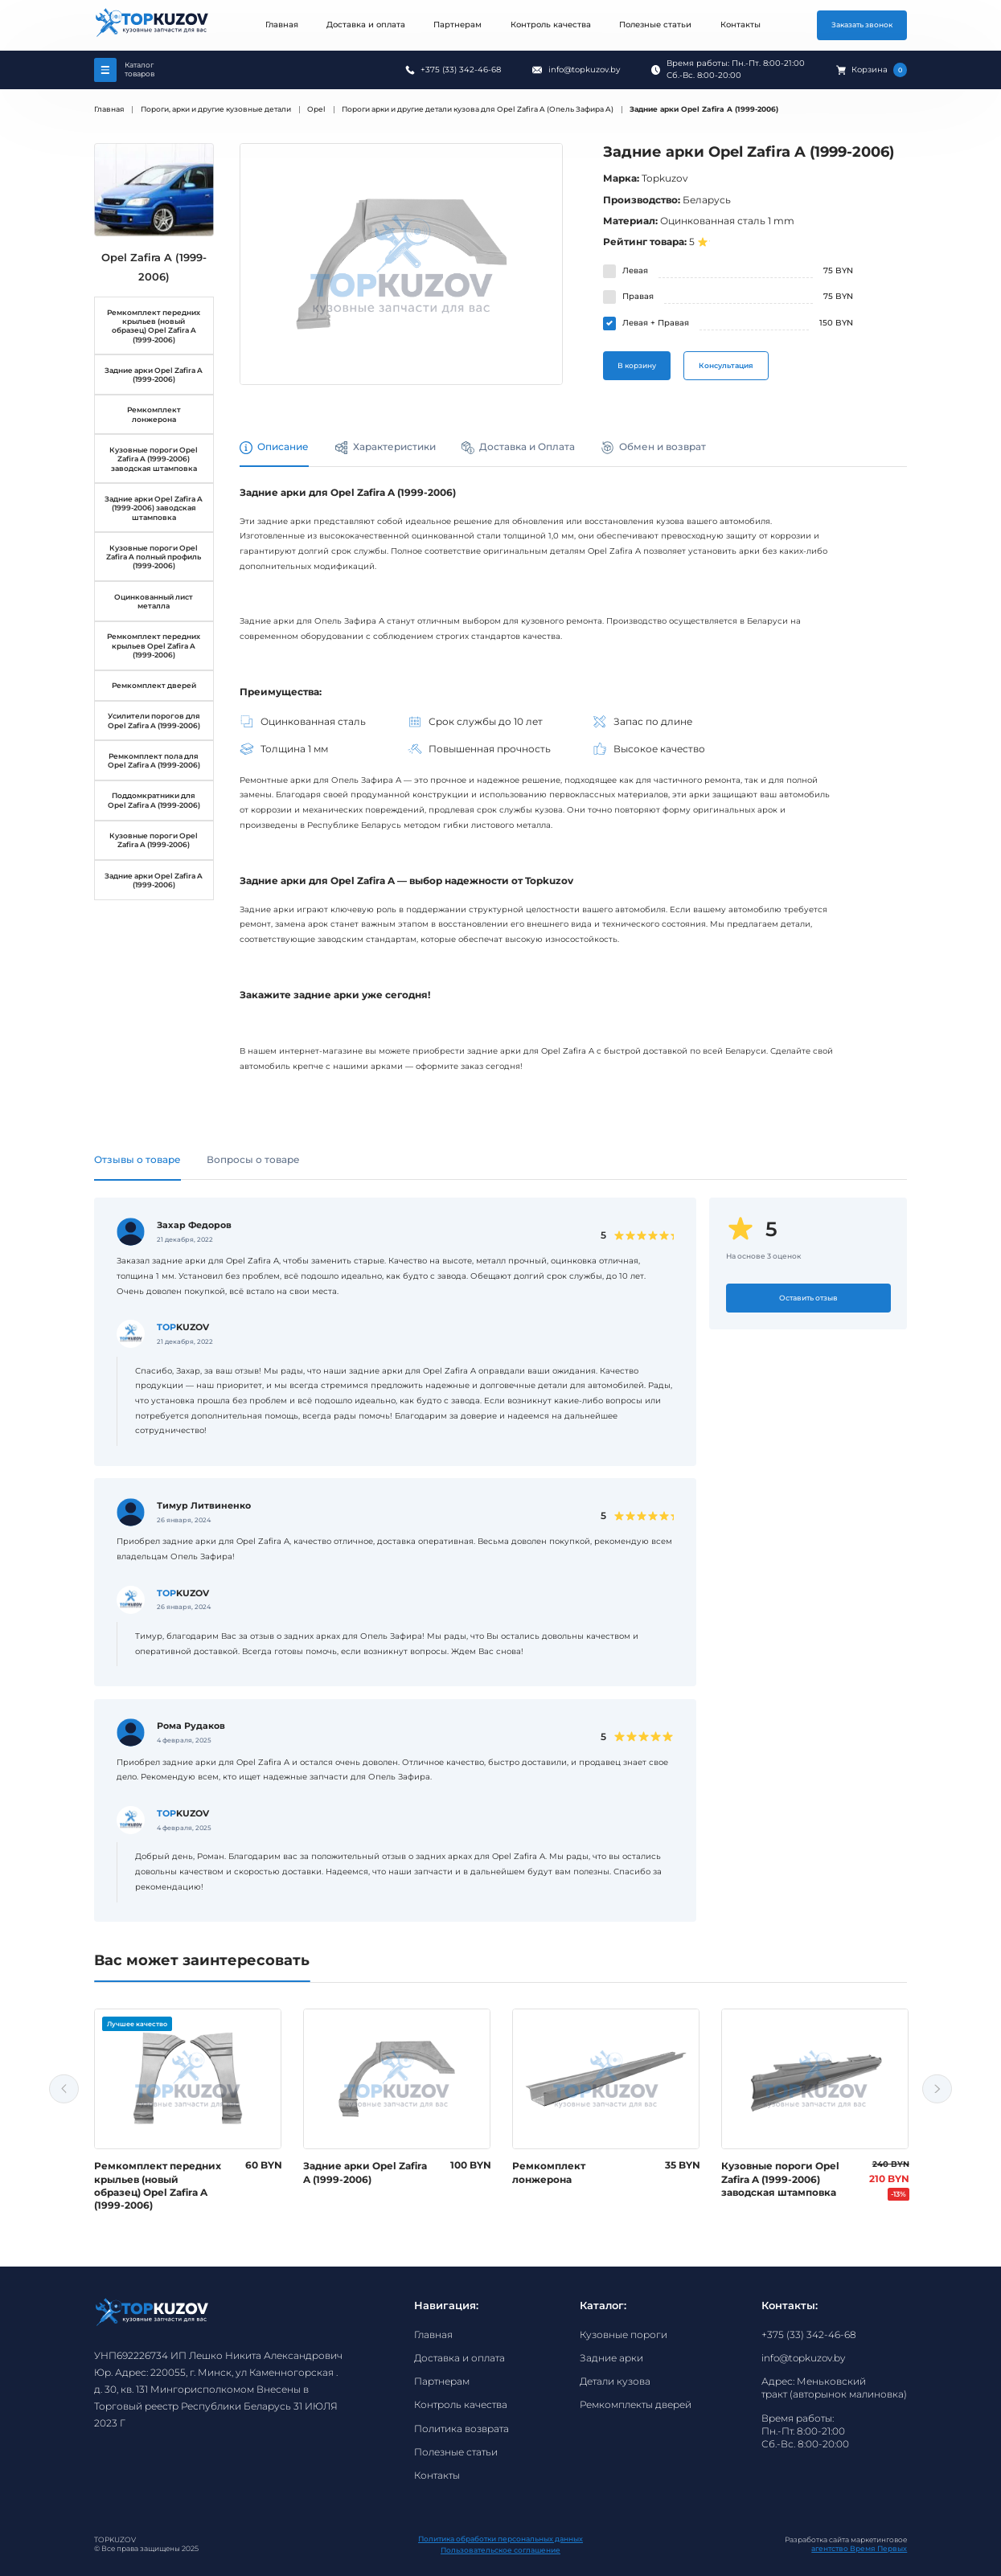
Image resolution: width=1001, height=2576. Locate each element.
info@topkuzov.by (584, 69)
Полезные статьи (655, 24)
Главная (281, 24)
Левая (635, 270)
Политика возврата (461, 2429)
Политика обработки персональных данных (500, 2539)
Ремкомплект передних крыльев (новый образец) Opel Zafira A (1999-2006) (153, 326)
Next (936, 2088)
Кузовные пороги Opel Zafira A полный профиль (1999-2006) (153, 557)
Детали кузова (615, 2381)
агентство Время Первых (859, 2548)
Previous (63, 2088)
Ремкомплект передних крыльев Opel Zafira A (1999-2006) (153, 645)
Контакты (740, 24)
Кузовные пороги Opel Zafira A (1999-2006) (153, 840)
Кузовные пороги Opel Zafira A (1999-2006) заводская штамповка (153, 459)
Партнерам (457, 24)
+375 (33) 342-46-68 (461, 69)
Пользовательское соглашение (500, 2550)
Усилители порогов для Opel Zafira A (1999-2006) (154, 720)
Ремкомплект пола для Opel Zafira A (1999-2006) (154, 760)
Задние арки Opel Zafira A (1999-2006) (154, 374)
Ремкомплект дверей (154, 685)
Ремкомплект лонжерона (154, 414)
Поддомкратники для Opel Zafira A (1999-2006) (154, 800)
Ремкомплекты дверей (635, 2404)
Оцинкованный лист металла (153, 601)
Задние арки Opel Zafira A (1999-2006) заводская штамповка (154, 508)
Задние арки (611, 2358)
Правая (638, 296)
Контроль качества (551, 24)
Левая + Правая (655, 322)
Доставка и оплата (365, 24)
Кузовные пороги (623, 2335)
